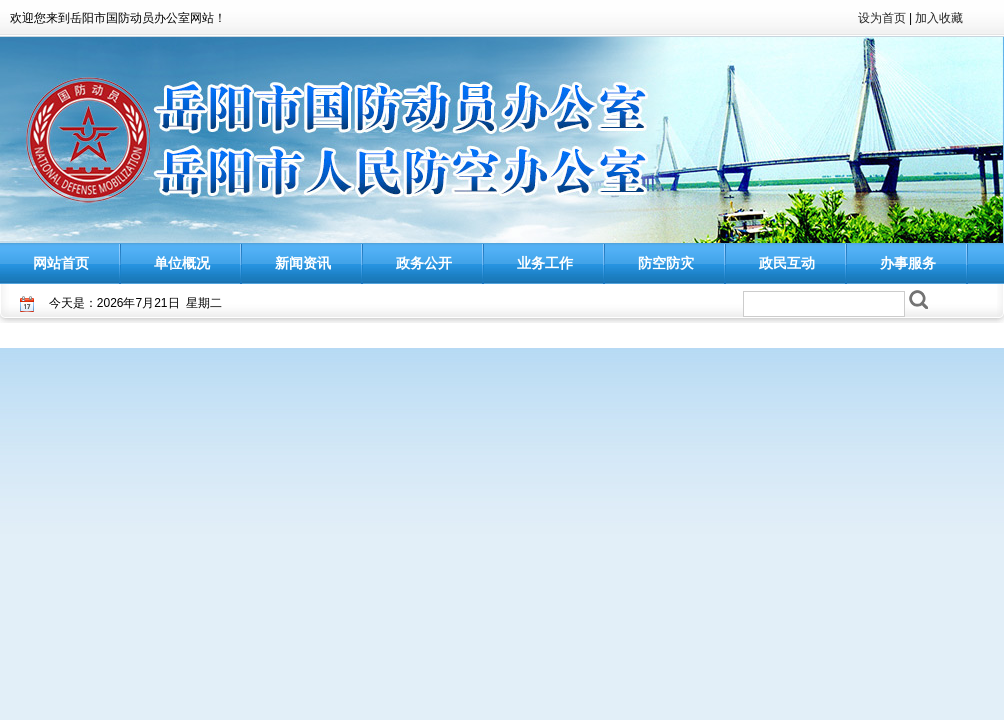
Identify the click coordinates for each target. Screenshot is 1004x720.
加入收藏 (939, 18)
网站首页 (61, 263)
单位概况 (182, 263)
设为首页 (882, 18)
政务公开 (424, 263)
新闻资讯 (303, 263)
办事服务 (908, 263)
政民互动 (787, 263)
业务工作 (545, 263)
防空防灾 (666, 263)
